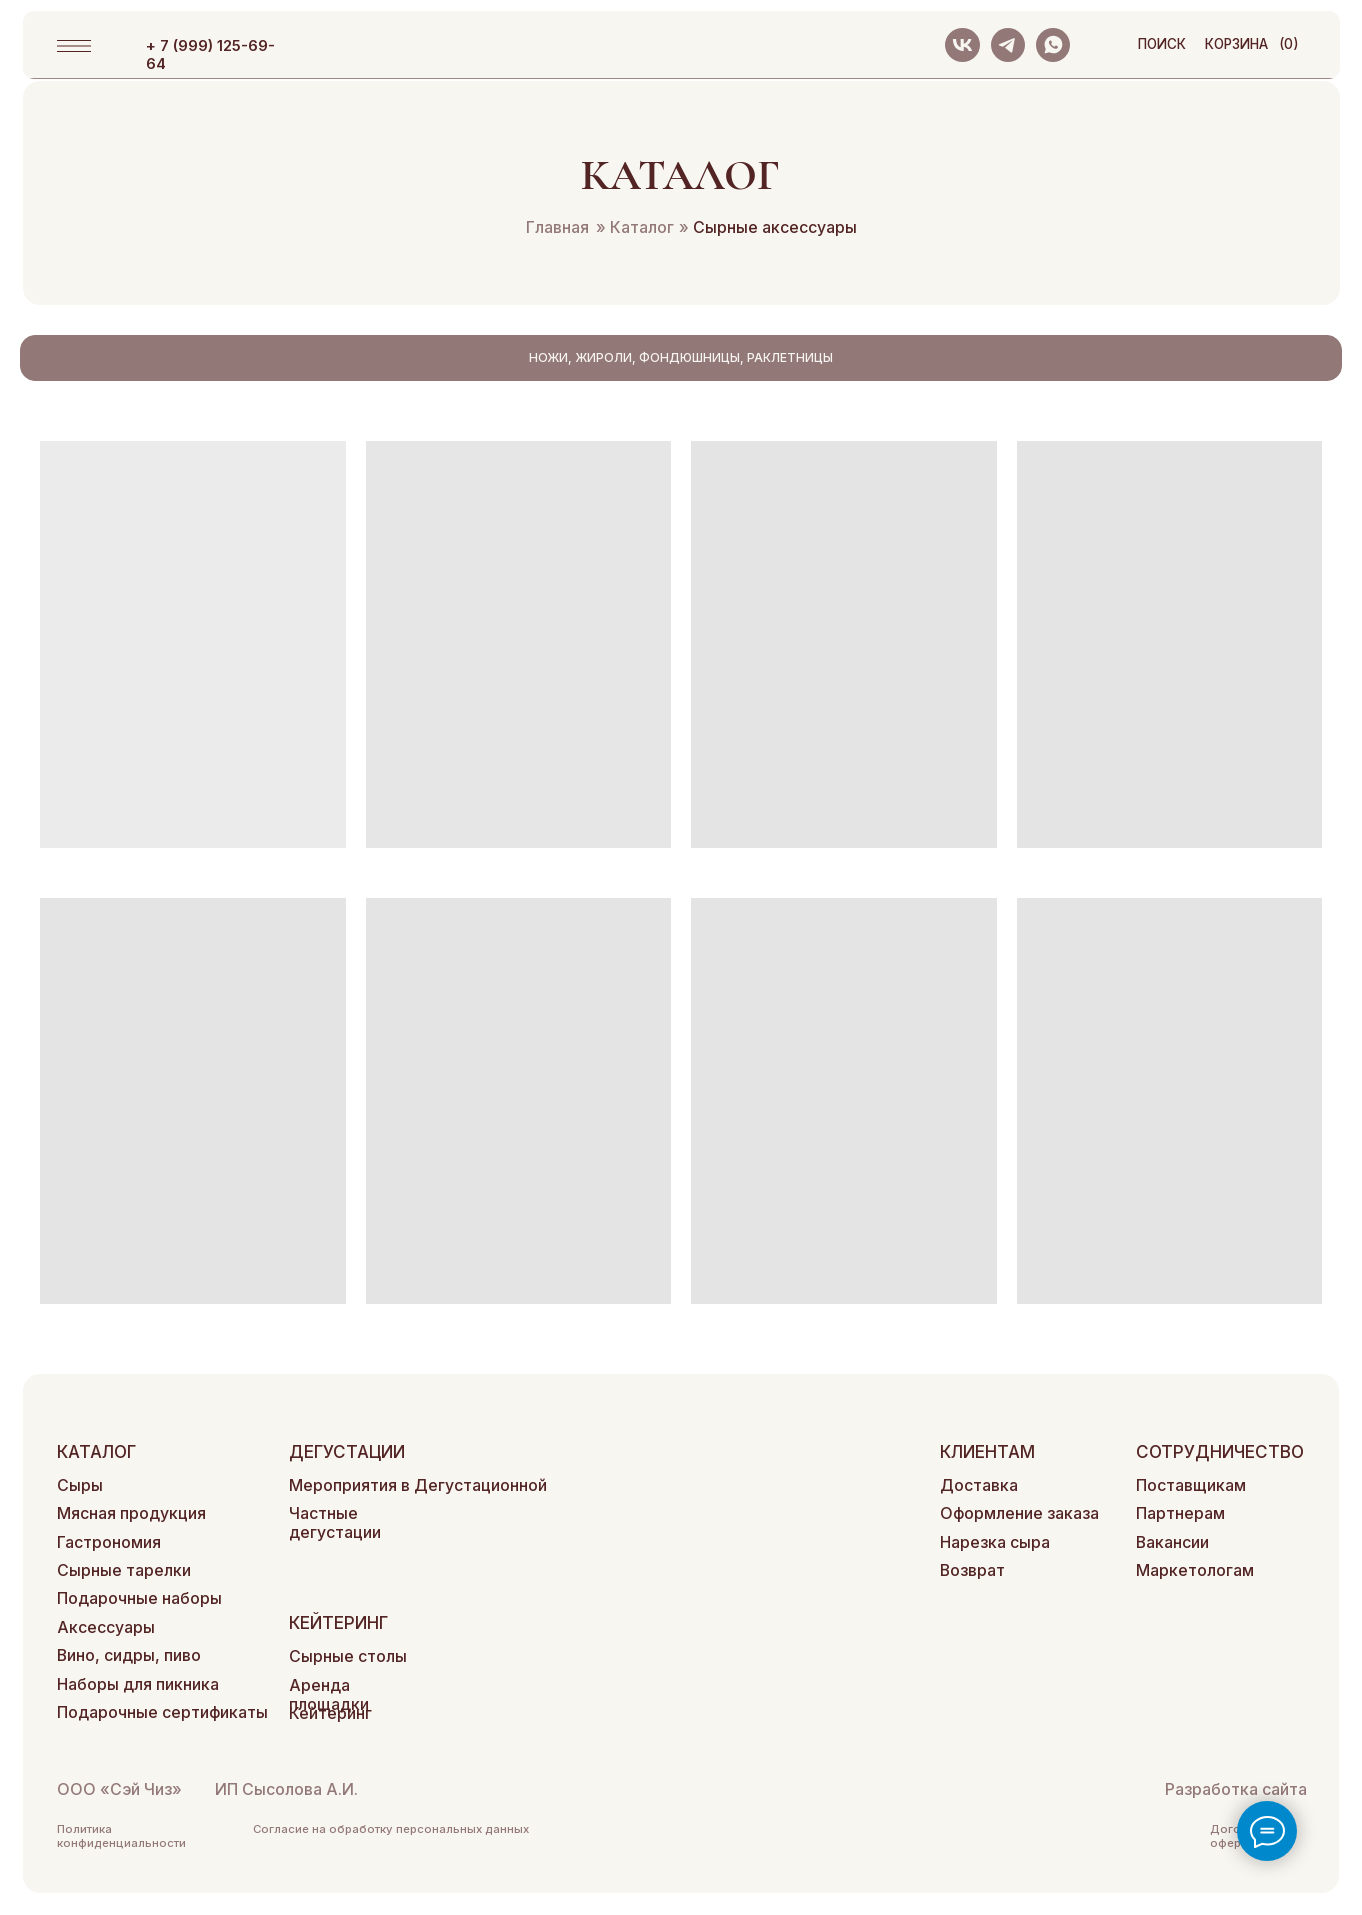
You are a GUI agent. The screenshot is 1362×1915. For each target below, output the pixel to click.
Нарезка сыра (995, 1542)
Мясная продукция (131, 1513)
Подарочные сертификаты (162, 1712)
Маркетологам (1195, 1570)
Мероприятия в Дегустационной (418, 1485)
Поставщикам (1191, 1485)
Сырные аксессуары (768, 227)
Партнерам (1180, 1513)
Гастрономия (109, 1542)
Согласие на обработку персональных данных (391, 1829)
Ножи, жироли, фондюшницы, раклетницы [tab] (681, 357)
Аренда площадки (329, 1695)
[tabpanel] (681, 872)
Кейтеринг (330, 1713)
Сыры (80, 1485)
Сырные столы (348, 1656)
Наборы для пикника (138, 1684)
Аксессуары (106, 1627)
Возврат (972, 1570)
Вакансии (1172, 1542)
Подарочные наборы (139, 1598)
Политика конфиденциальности (121, 1836)
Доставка (979, 1485)
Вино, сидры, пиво (129, 1655)
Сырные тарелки (124, 1570)
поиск (1162, 44)
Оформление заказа (1019, 1513)
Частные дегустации (335, 1523)
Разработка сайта (1236, 1789)
